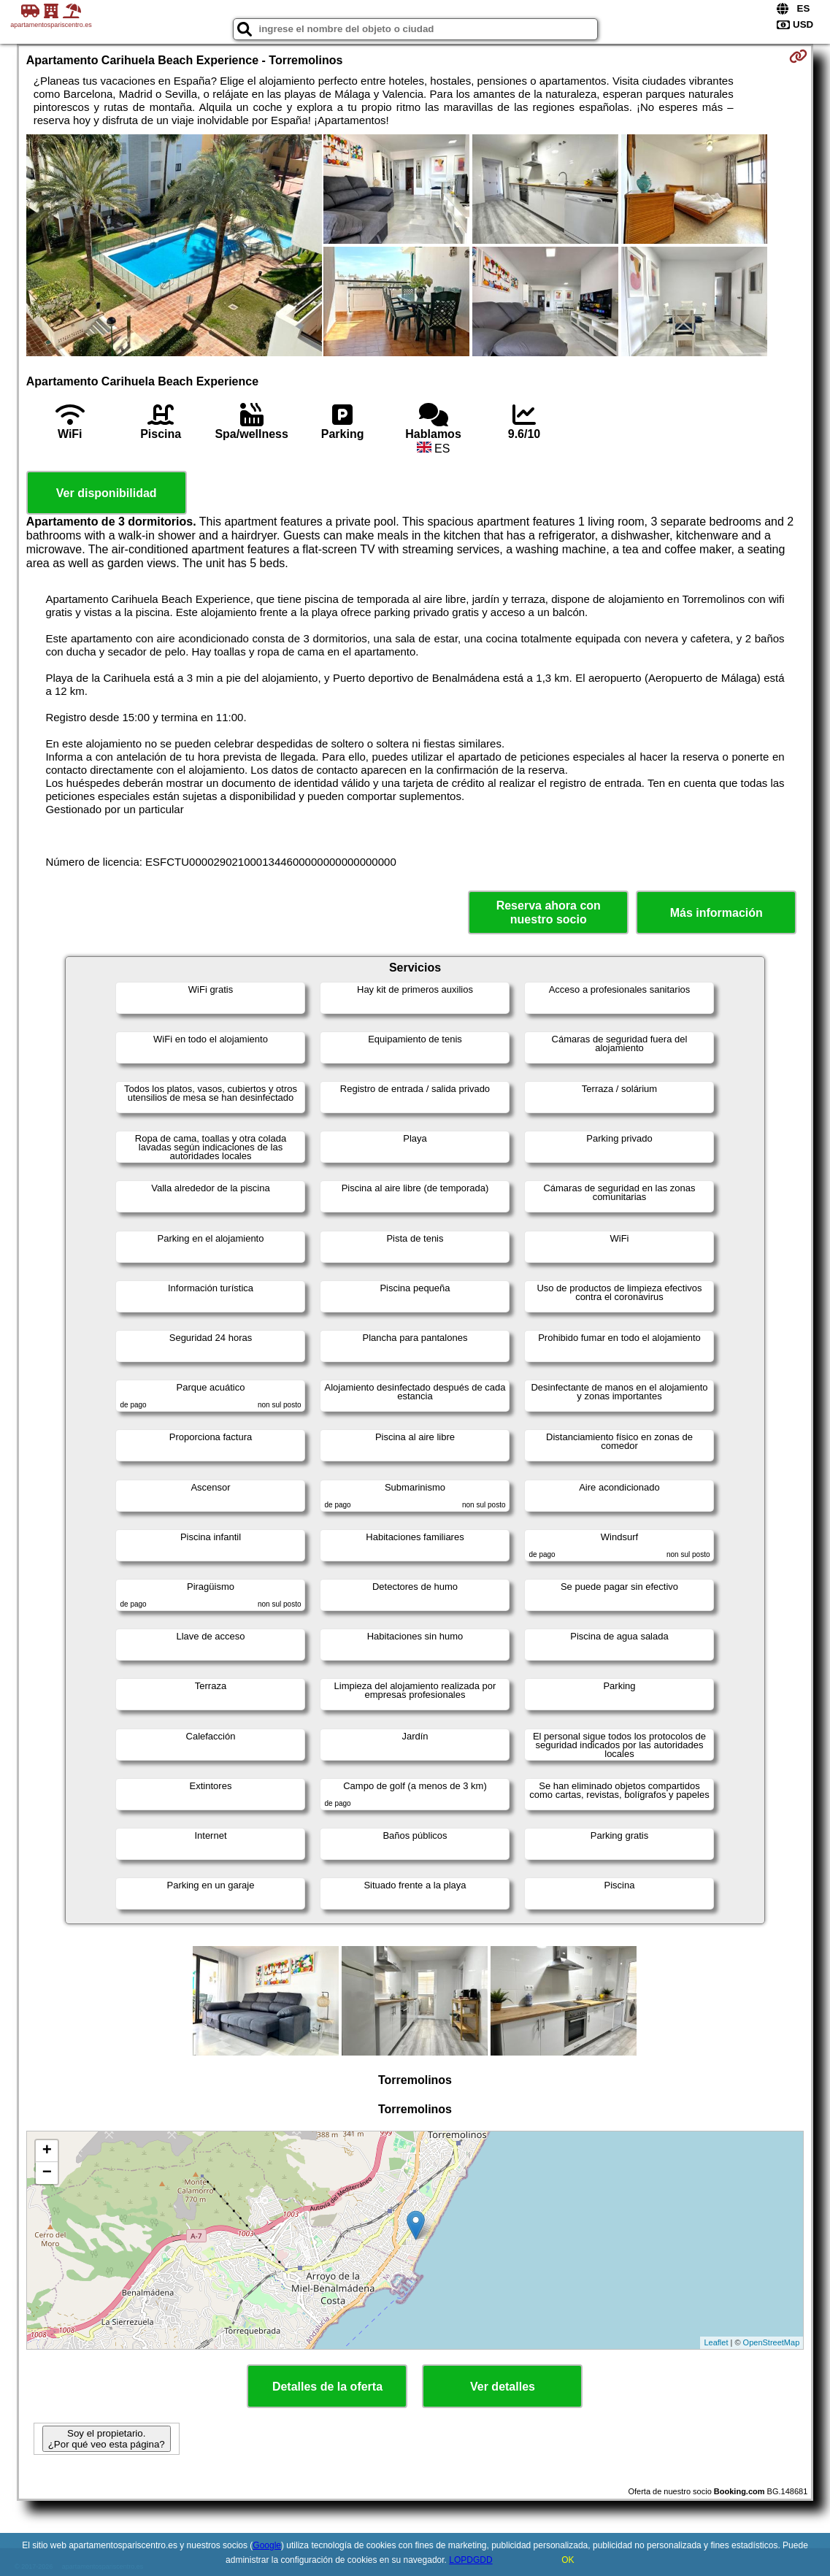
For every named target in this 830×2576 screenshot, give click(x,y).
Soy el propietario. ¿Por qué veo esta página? (106, 2439)
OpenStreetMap (771, 2342)
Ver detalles (502, 2386)
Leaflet (716, 2342)
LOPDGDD (470, 2560)
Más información (716, 913)
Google (267, 2545)
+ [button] (47, 2151)
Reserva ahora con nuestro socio (548, 912)
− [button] (47, 2173)
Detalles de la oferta (327, 2386)
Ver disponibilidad (106, 493)
